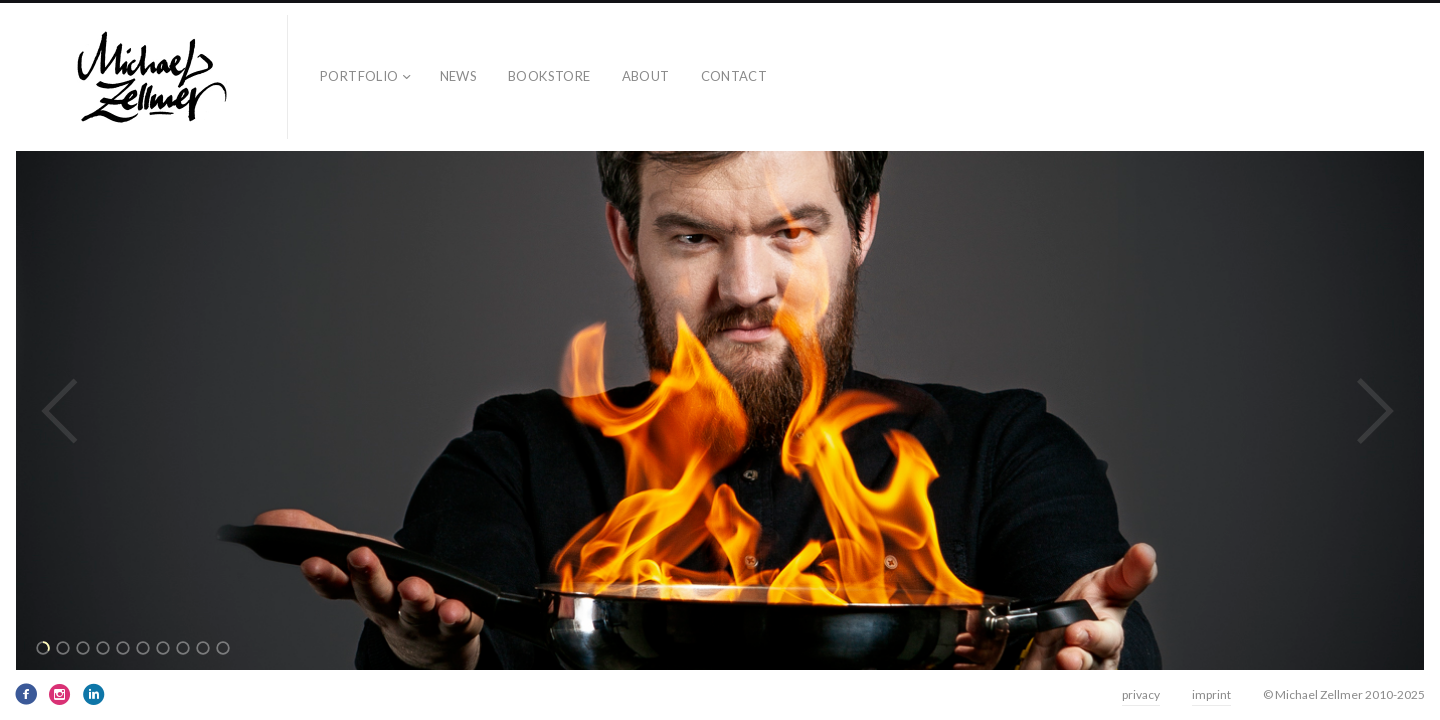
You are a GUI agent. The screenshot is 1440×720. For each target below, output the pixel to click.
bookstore (549, 76)
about (646, 76)
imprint (1211, 694)
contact (734, 76)
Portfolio (359, 76)
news (459, 76)
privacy (1141, 694)
